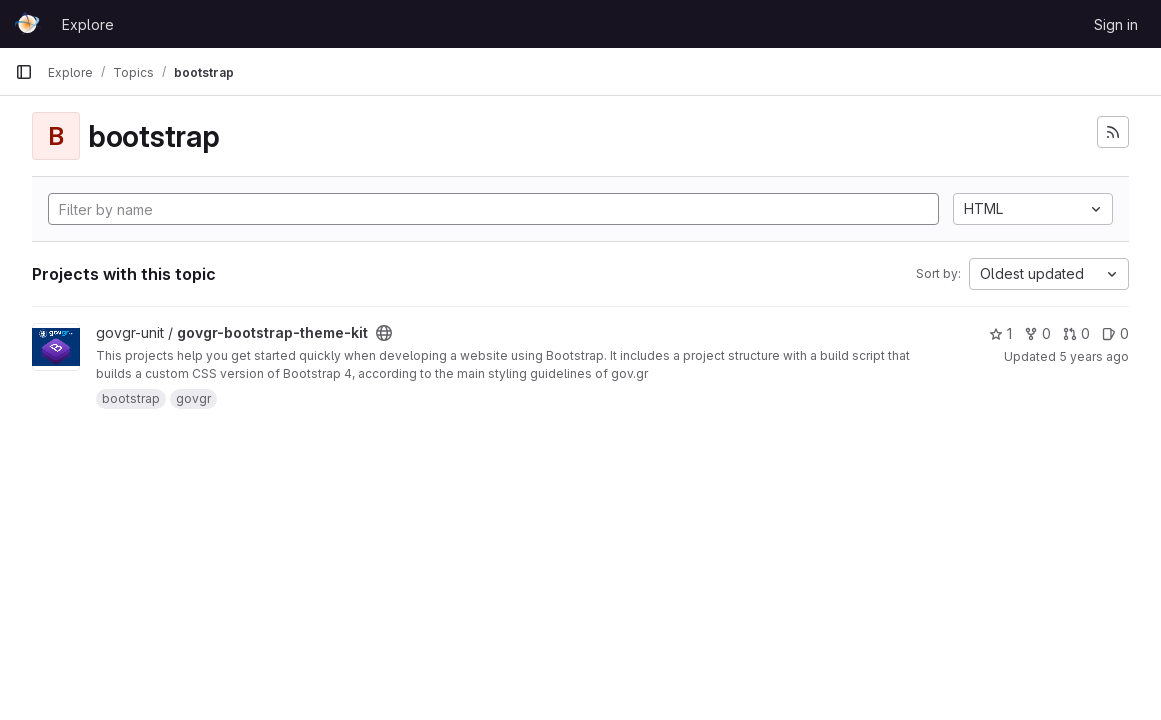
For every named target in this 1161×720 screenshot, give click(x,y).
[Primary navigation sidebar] (24, 72)
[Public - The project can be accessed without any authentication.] (384, 333)
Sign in (1116, 24)
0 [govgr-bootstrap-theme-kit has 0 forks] (1037, 333)
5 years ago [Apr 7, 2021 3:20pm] (1094, 356)
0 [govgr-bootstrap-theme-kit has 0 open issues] (1115, 333)
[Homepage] (28, 24)
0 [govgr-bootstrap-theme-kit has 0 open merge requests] (1076, 333)
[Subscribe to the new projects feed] (1113, 132)
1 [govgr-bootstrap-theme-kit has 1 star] (1000, 333)
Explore (88, 24)
